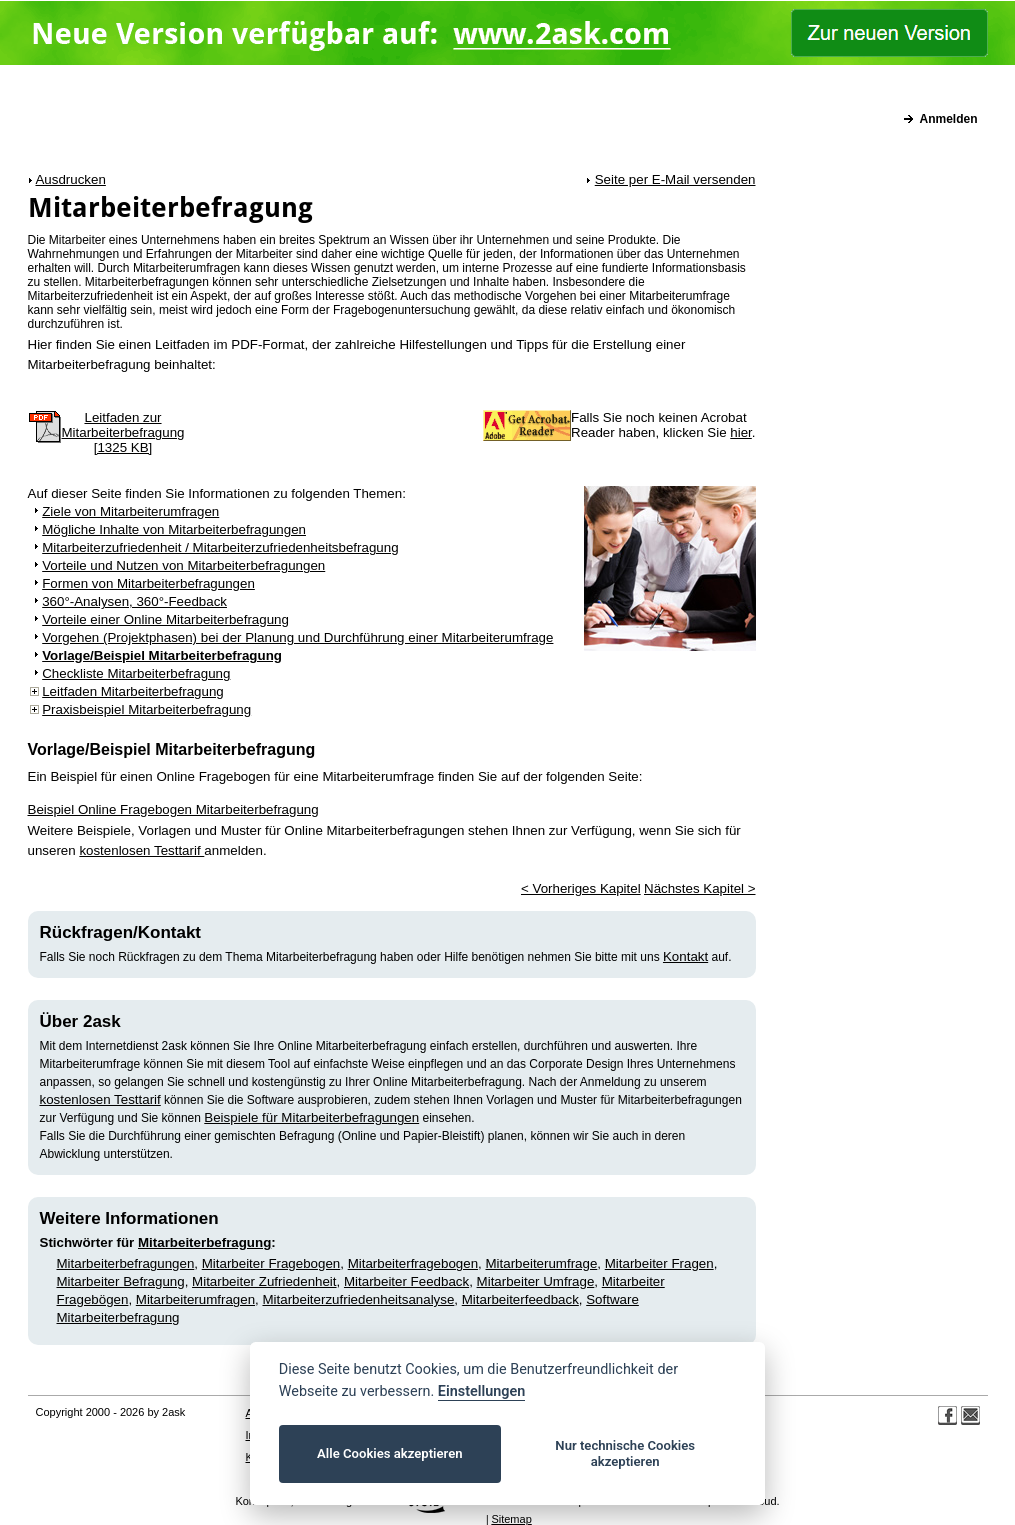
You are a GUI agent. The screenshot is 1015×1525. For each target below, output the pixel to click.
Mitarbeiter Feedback (406, 1281)
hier (741, 432)
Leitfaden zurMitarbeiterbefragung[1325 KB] (123, 432)
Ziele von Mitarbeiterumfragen (130, 511)
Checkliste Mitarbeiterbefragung (136, 673)
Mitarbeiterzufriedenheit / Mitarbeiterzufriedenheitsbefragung (220, 547)
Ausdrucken (70, 179)
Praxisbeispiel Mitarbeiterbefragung (146, 709)
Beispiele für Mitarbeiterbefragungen (311, 1117)
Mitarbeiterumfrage (541, 1263)
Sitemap (511, 1519)
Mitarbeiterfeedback (520, 1299)
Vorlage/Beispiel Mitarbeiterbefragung (162, 655)
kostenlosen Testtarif (141, 850)
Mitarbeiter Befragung (121, 1281)
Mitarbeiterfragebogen (413, 1263)
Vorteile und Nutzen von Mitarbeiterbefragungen (183, 565)
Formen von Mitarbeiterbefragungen (148, 583)
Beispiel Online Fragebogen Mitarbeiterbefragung (173, 809)
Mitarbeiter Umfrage (536, 1281)
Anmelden (948, 119)
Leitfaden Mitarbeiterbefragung (133, 691)
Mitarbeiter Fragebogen (271, 1263)
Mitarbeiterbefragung (204, 1242)
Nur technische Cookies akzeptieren (625, 1453)
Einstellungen (481, 1391)
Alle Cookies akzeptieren (389, 1453)
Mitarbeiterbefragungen (126, 1263)
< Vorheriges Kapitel (581, 888)
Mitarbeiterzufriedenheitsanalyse (358, 1299)
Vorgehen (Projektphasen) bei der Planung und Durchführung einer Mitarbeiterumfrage (297, 637)
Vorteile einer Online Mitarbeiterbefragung (165, 619)
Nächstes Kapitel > (700, 888)
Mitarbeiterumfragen (195, 1299)
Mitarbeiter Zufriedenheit (264, 1281)
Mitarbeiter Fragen (659, 1263)
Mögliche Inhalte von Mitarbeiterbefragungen (174, 529)
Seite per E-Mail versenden (675, 179)
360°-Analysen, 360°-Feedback (134, 601)
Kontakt (685, 956)
